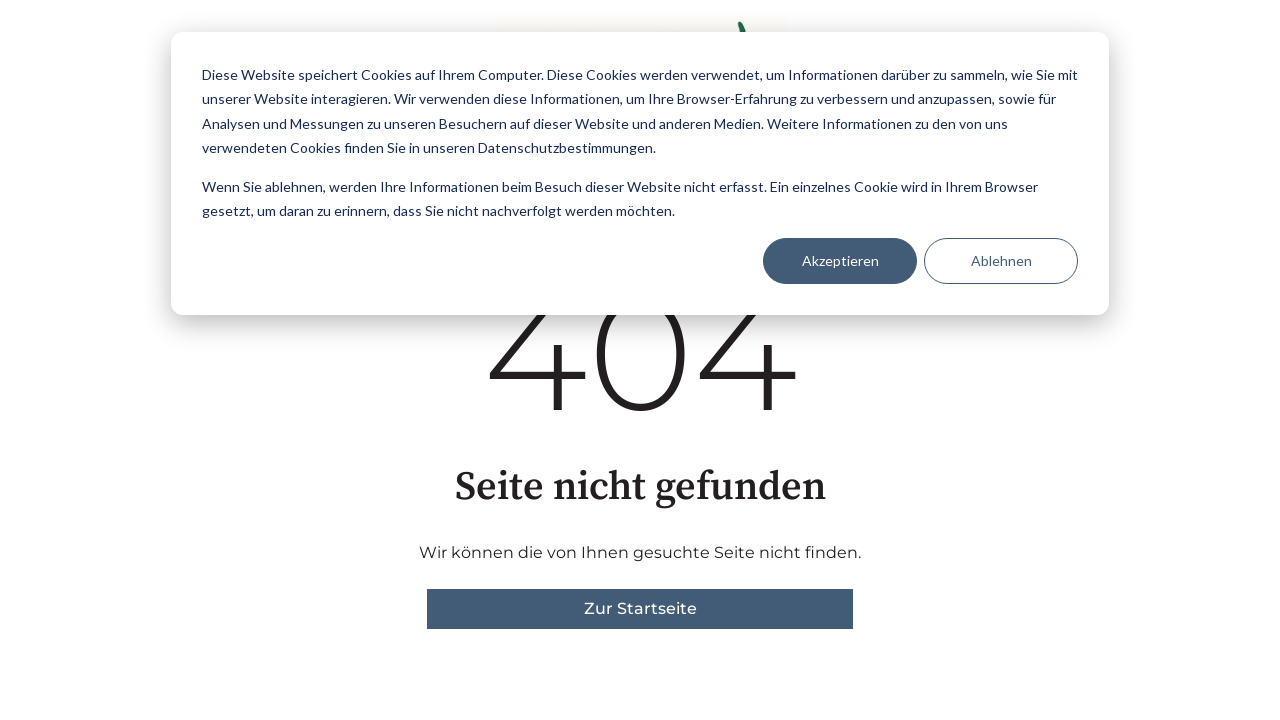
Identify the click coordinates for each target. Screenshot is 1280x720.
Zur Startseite (640, 608)
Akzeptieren (840, 260)
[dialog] (640, 173)
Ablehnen (1001, 260)
